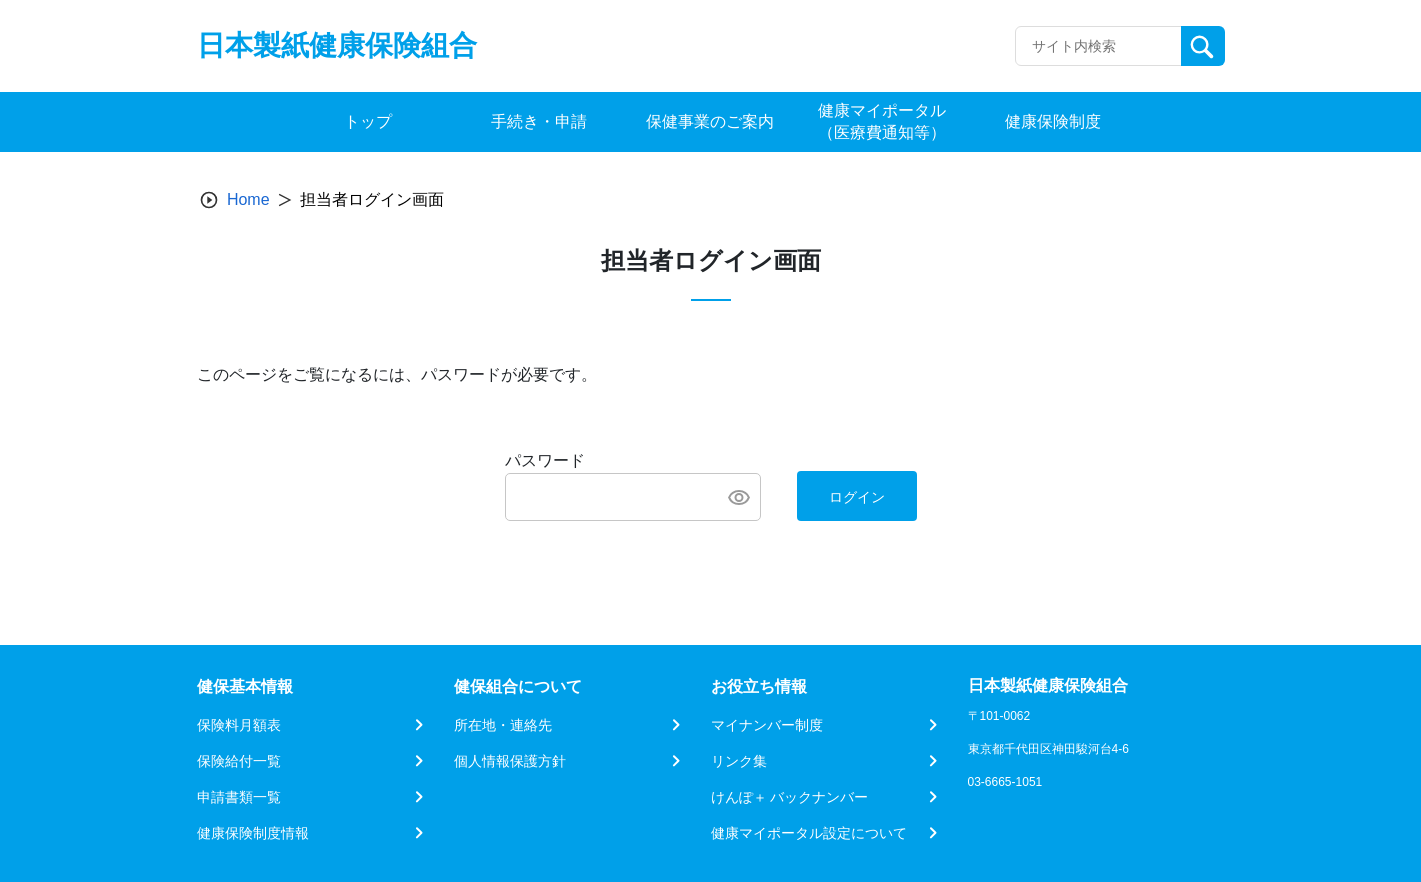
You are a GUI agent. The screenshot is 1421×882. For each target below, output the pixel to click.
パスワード (545, 460)
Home (248, 199)
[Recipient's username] (1098, 46)
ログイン (857, 497)
